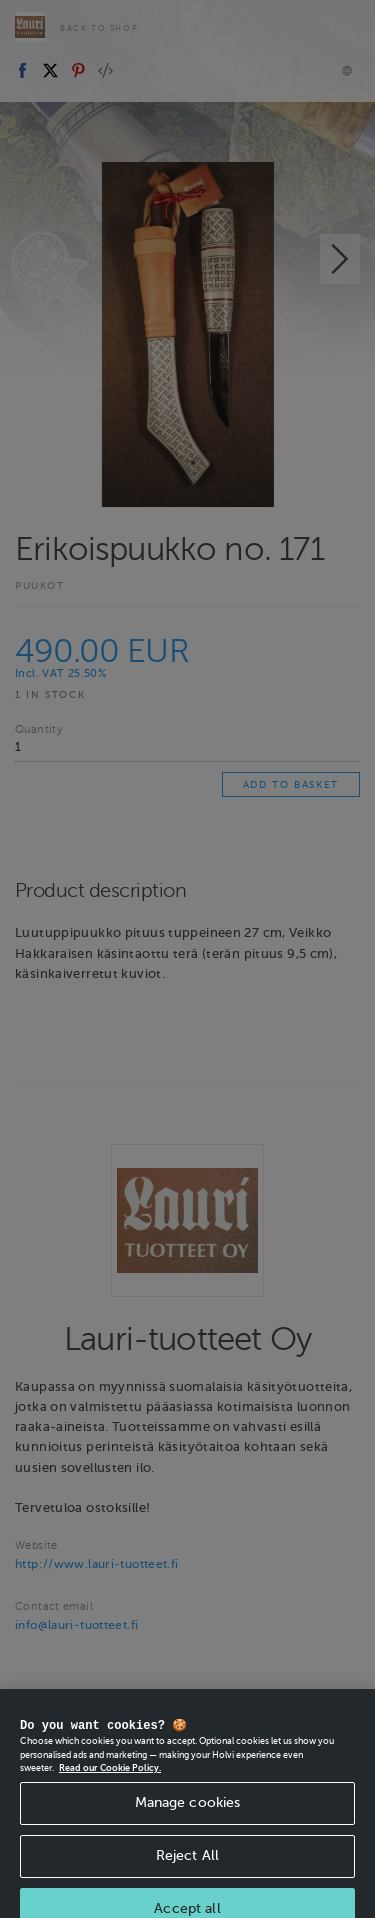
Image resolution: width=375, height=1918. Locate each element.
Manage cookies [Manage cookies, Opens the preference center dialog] (188, 1818)
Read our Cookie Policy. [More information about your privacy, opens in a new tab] (110, 1784)
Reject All (187, 1871)
